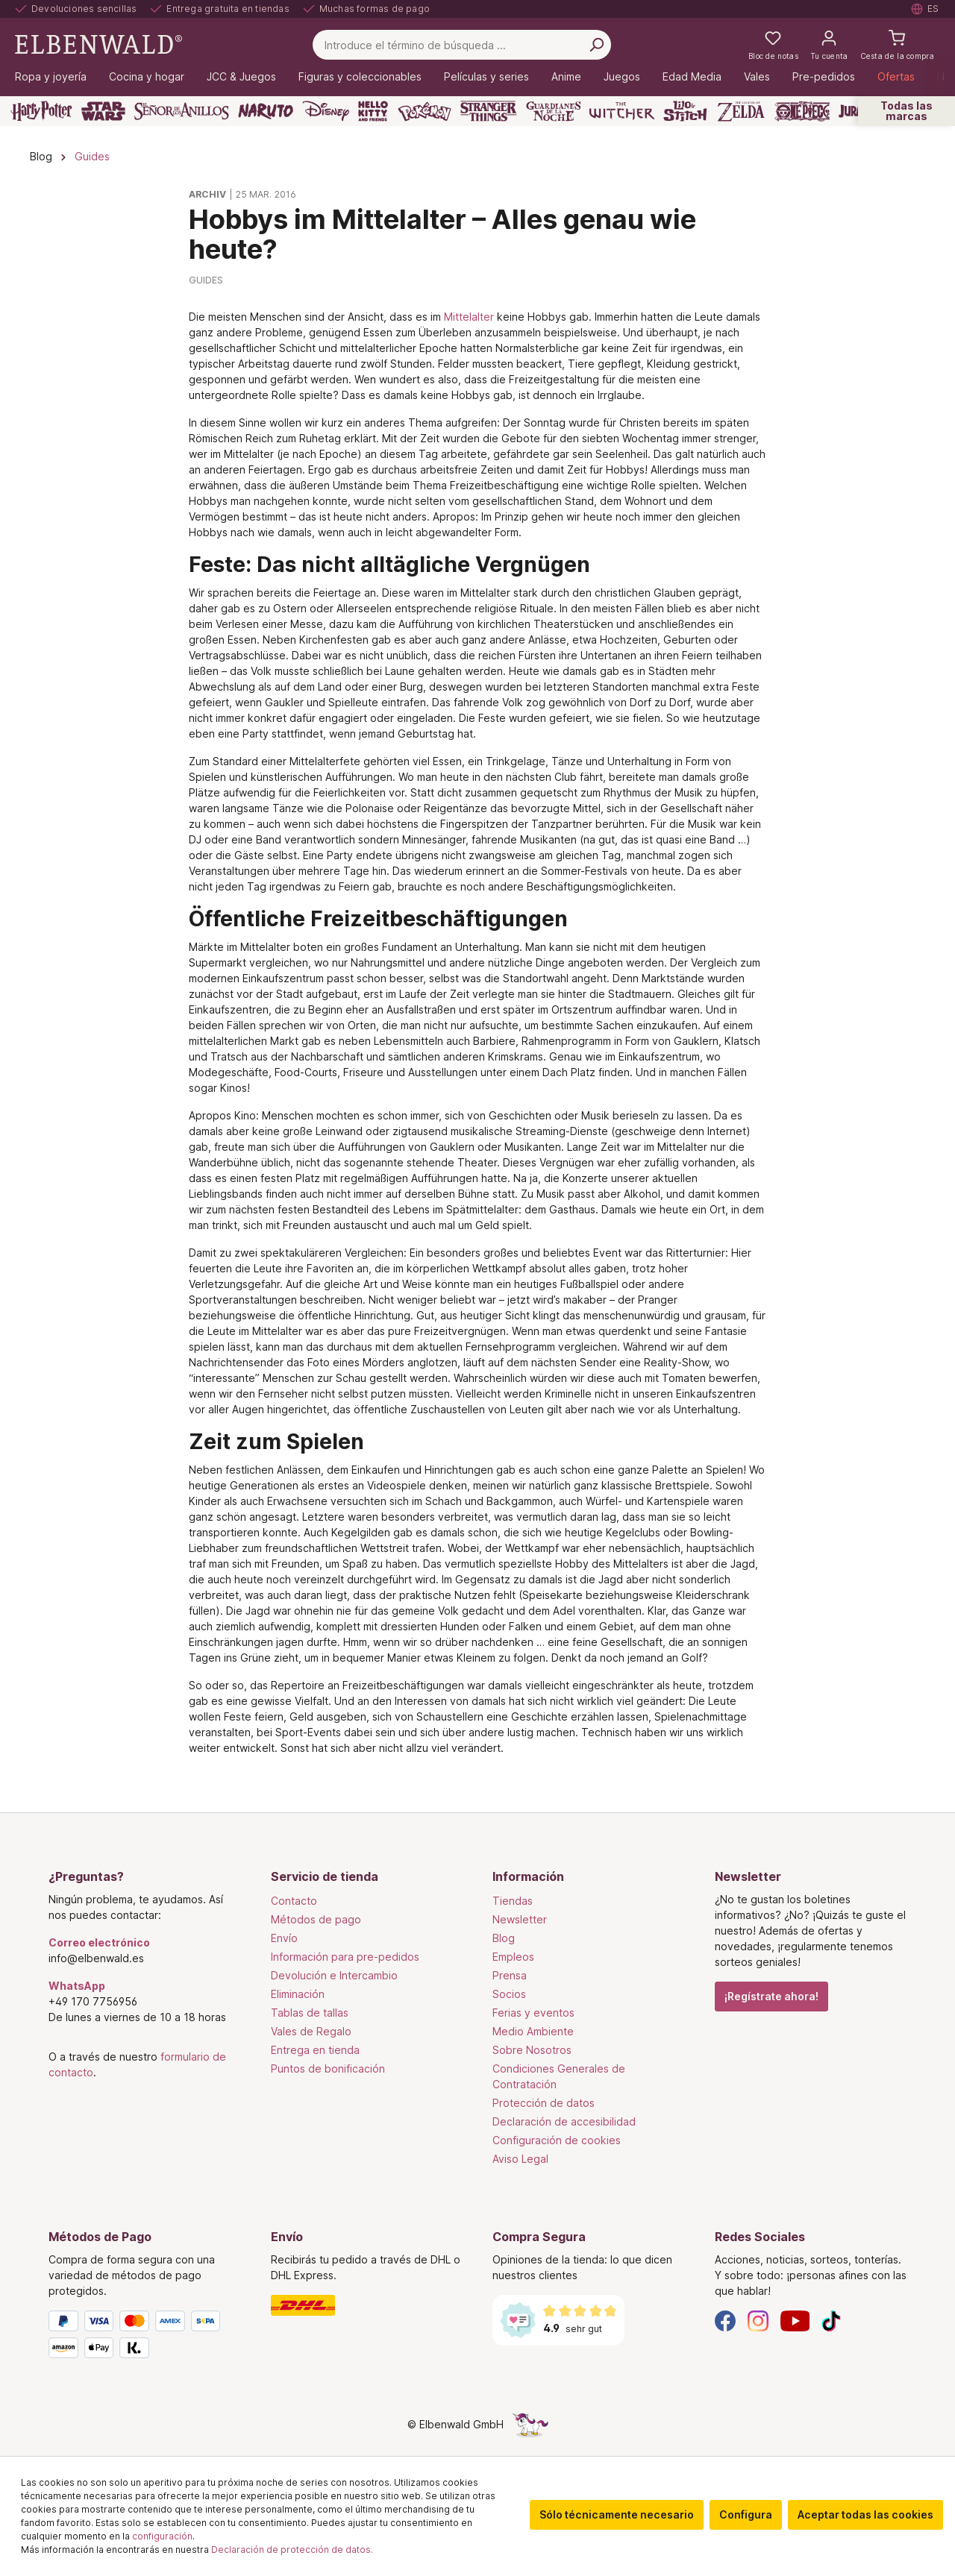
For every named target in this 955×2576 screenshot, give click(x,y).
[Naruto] (265, 111)
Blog (503, 1938)
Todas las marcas (906, 110)
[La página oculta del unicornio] (530, 2424)
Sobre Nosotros (532, 2049)
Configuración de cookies (556, 2140)
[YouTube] (795, 2319)
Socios (509, 1994)
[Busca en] (596, 44)
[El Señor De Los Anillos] (181, 111)
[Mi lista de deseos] (773, 45)
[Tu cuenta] (829, 45)
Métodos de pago (316, 1919)
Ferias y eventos (533, 2012)
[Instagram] (758, 2319)
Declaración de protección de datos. (292, 2549)
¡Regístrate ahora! (771, 1996)
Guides (206, 280)
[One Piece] (802, 111)
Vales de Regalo (311, 2031)
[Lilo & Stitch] (685, 111)
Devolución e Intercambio (334, 1975)
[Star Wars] (103, 111)
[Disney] (325, 111)
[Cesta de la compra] (897, 45)
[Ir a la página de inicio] (98, 43)
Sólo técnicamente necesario (616, 2514)
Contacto (294, 1900)
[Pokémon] (424, 111)
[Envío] (367, 2305)
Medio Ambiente (533, 2031)
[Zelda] (740, 111)
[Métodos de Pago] (144, 2337)
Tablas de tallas (309, 2012)
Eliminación (298, 1994)
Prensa (509, 1975)
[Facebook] (725, 2319)
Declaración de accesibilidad (564, 2121)
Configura (745, 2514)
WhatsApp (76, 1985)
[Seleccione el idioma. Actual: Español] (925, 9)
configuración (162, 2536)
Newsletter (519, 1919)
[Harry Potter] (41, 111)
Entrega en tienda (315, 2049)
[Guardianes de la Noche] (553, 111)
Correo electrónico (99, 1942)
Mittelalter (469, 316)
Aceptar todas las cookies (865, 2514)
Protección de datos (543, 2102)
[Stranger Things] (488, 111)
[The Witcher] (621, 111)
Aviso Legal (520, 2158)
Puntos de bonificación (328, 2068)
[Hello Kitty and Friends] (373, 111)
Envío (284, 1938)
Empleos (513, 1956)
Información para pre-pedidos (345, 1956)
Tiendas (512, 1900)
